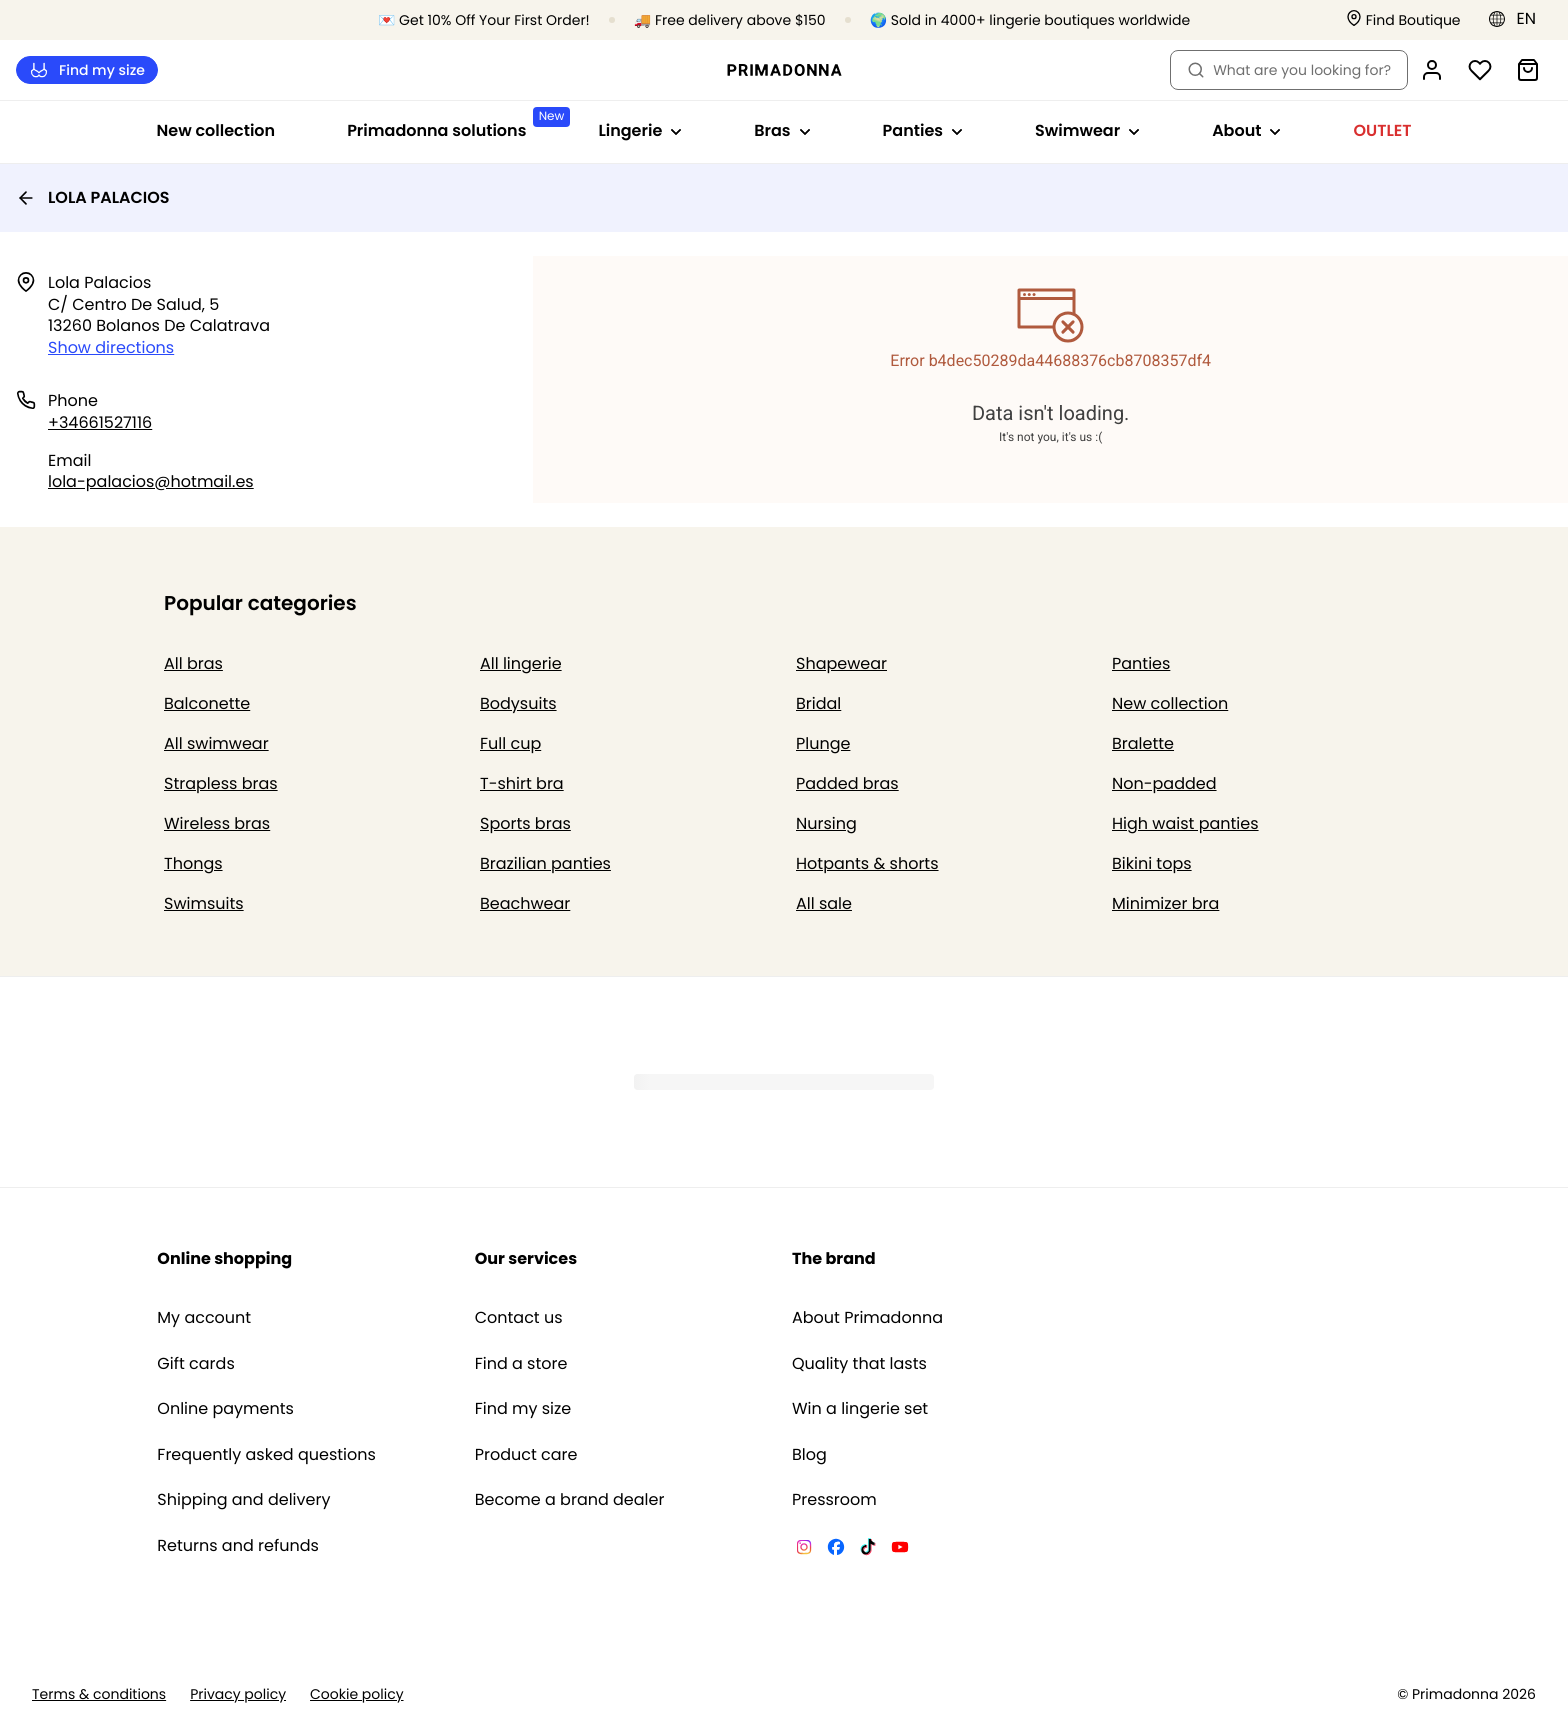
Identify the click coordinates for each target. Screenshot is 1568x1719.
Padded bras (847, 783)
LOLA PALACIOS (93, 197)
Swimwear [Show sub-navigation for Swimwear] (1087, 130)
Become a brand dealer (570, 1500)
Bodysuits (518, 703)
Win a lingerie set (860, 1409)
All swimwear (216, 743)
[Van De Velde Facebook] (836, 1550)
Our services (526, 1258)
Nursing (826, 823)
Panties (1141, 663)
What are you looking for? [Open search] (1289, 70)
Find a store (521, 1364)
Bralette (1143, 743)
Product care (526, 1455)
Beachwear (525, 903)
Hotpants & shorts (867, 863)
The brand (834, 1258)
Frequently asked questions (266, 1455)
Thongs (193, 863)
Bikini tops (1152, 863)
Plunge (823, 743)
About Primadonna (867, 1318)
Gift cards (195, 1364)
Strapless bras (221, 783)
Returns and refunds (238, 1546)
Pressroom (834, 1500)
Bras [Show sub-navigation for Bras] (782, 130)
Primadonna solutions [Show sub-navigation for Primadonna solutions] (454, 124)
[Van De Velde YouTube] (900, 1550)
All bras (193, 663)
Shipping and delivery (243, 1500)
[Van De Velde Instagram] (804, 1550)
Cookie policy (357, 1694)
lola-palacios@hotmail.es (151, 481)
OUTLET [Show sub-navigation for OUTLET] (1382, 130)
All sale (824, 903)
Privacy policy (238, 1694)
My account (204, 1318)
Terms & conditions (99, 1694)
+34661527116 (100, 422)
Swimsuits (204, 903)
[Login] (1432, 70)
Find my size (87, 70)
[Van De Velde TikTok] (868, 1550)
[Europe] (1518, 19)
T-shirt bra (522, 783)
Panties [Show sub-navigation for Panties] (923, 130)
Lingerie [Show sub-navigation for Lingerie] (640, 130)
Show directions (111, 347)
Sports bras (525, 823)
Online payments (225, 1409)
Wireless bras (217, 823)
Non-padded (1164, 783)
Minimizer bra (1165, 903)
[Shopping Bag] (1528, 70)
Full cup (510, 743)
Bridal (818, 703)
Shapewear (841, 663)
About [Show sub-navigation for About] (1246, 130)
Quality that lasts (859, 1364)
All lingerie (521, 663)
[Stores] (1403, 20)
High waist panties (1185, 823)
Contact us (519, 1318)
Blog (809, 1455)
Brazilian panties (545, 863)
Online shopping (224, 1258)
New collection (216, 130)
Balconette (207, 703)
